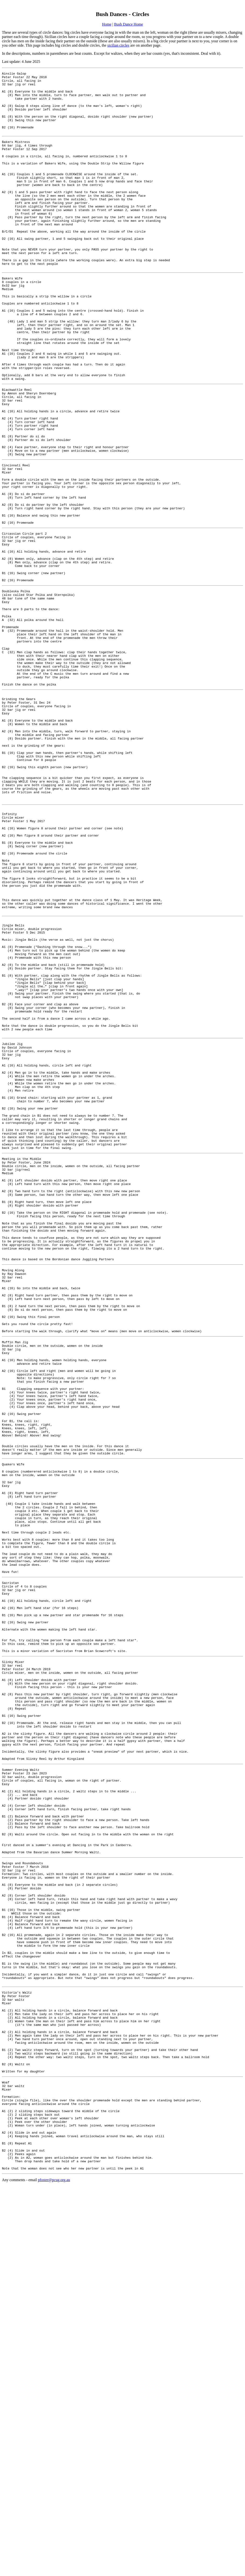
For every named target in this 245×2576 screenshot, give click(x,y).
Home (106, 24)
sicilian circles (118, 45)
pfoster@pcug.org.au (54, 2570)
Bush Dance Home (128, 24)
